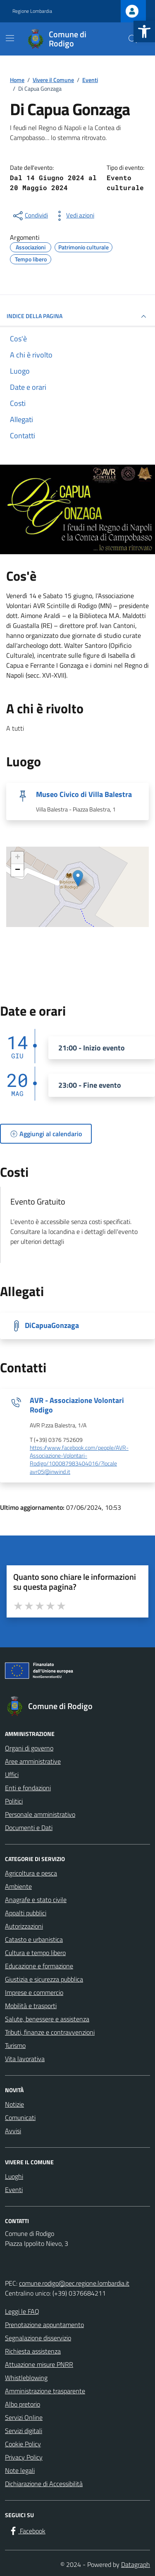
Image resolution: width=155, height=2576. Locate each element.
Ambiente (18, 1886)
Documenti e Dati (28, 1827)
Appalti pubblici (25, 1913)
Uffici (12, 1774)
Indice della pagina (77, 316)
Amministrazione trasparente (45, 2391)
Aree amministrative (33, 1761)
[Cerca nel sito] (133, 39)
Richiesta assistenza (33, 2351)
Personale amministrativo (40, 1814)
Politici (14, 1801)
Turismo (15, 2045)
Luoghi (14, 2176)
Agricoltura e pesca (31, 1873)
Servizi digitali (23, 2431)
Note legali (20, 2470)
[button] (144, 31)
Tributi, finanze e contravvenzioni (50, 2032)
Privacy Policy (24, 2457)
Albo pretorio (22, 2404)
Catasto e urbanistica (34, 1939)
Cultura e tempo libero (35, 1953)
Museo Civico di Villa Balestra (84, 794)
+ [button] (17, 858)
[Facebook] (27, 2531)
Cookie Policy (23, 2444)
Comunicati (20, 2117)
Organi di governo (29, 1748)
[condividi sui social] (30, 215)
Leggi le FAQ (22, 2311)
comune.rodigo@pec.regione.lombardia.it (74, 2283)
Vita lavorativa (25, 2059)
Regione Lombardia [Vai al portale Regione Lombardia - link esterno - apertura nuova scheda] (32, 11)
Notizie (14, 2104)
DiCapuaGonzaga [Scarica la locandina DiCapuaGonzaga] (52, 1325)
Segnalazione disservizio (38, 2338)
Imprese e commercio (34, 1992)
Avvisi (13, 2131)
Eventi (14, 2190)
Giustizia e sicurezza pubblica (44, 1979)
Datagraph (135, 2564)
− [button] (17, 870)
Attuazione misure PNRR (39, 2364)
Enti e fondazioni (28, 1788)
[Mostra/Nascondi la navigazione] (10, 38)
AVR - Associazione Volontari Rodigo (77, 1405)
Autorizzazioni (24, 1926)
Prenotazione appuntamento (44, 2325)
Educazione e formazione (39, 1966)
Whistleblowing (26, 2378)
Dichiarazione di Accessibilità (44, 2484)
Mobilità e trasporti (31, 2006)
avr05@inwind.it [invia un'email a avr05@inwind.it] (50, 1472)
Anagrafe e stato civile (36, 1900)
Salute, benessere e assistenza (47, 2019)
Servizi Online (24, 2417)
